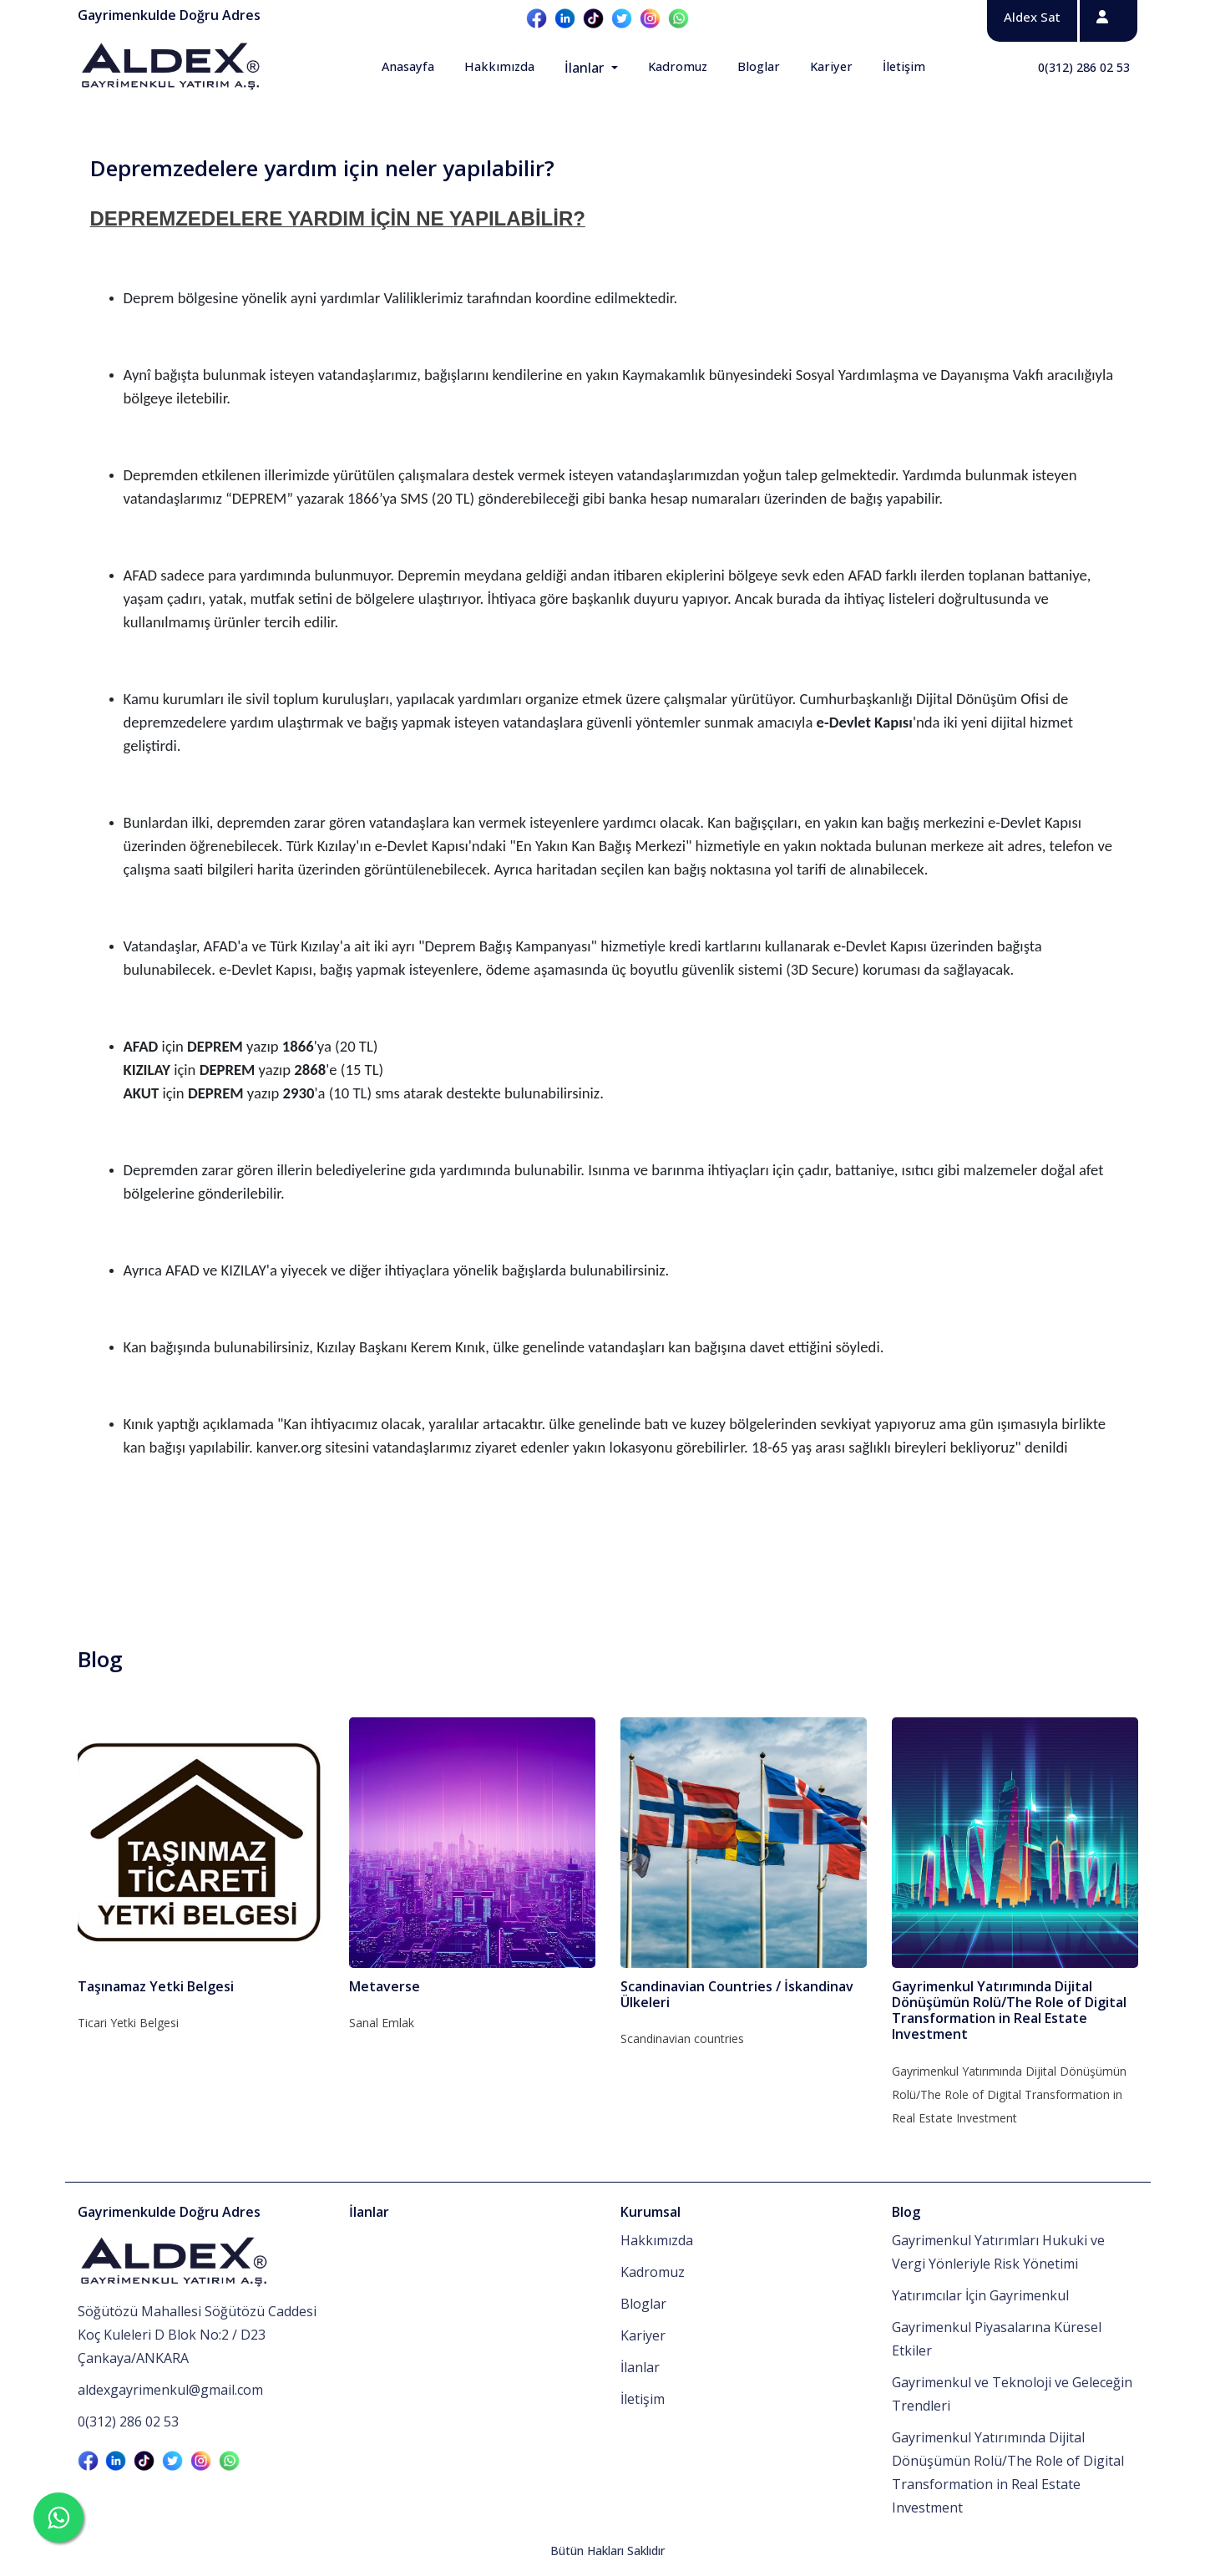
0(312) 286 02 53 (1084, 67)
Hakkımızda (499, 66)
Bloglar (758, 66)
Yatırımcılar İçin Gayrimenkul (980, 2295)
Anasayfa (408, 66)
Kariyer (831, 66)
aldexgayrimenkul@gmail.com (170, 2390)
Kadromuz (677, 66)
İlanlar (585, 67)
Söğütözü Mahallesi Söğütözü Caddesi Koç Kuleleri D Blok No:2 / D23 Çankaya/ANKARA (197, 2334)
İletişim (904, 66)
